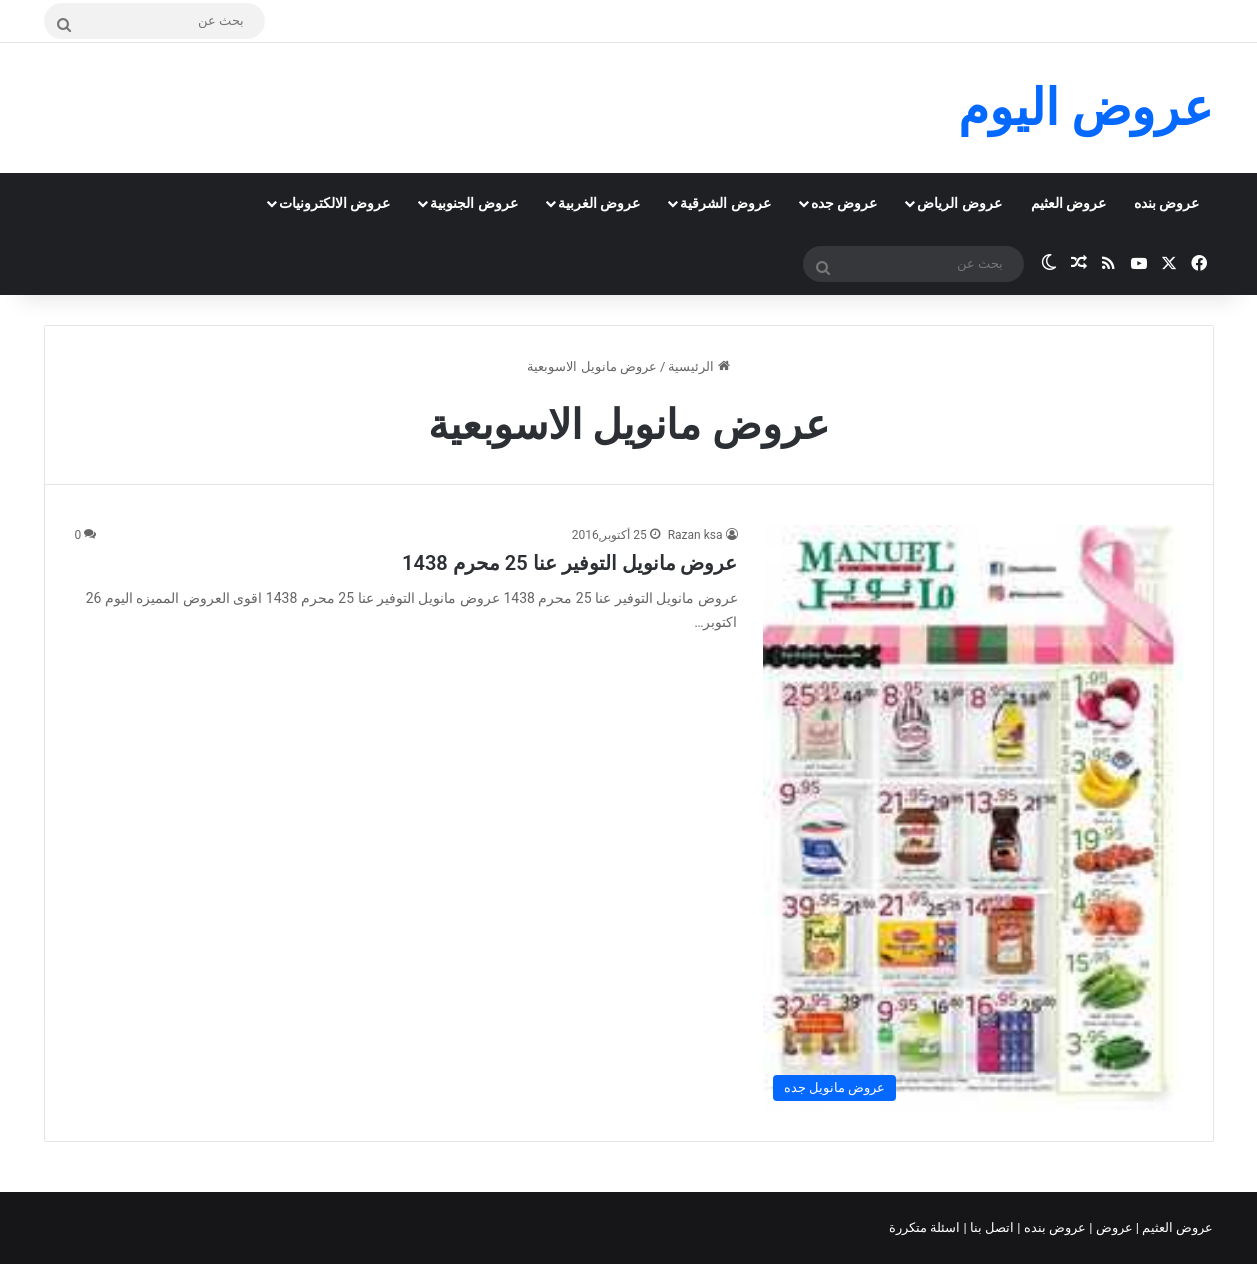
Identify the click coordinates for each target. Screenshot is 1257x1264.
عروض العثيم (1068, 203)
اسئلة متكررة (926, 1227)
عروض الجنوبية (473, 203)
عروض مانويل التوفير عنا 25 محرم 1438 (569, 563)
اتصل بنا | (991, 1227)
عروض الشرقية (725, 203)
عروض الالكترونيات (334, 203)
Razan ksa (695, 535)
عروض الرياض (959, 203)
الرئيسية (698, 366)
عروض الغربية (599, 203)
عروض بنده (1166, 203)
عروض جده (844, 203)
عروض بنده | (1053, 1227)
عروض (1113, 1227)
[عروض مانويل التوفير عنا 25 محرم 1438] (973, 818)
